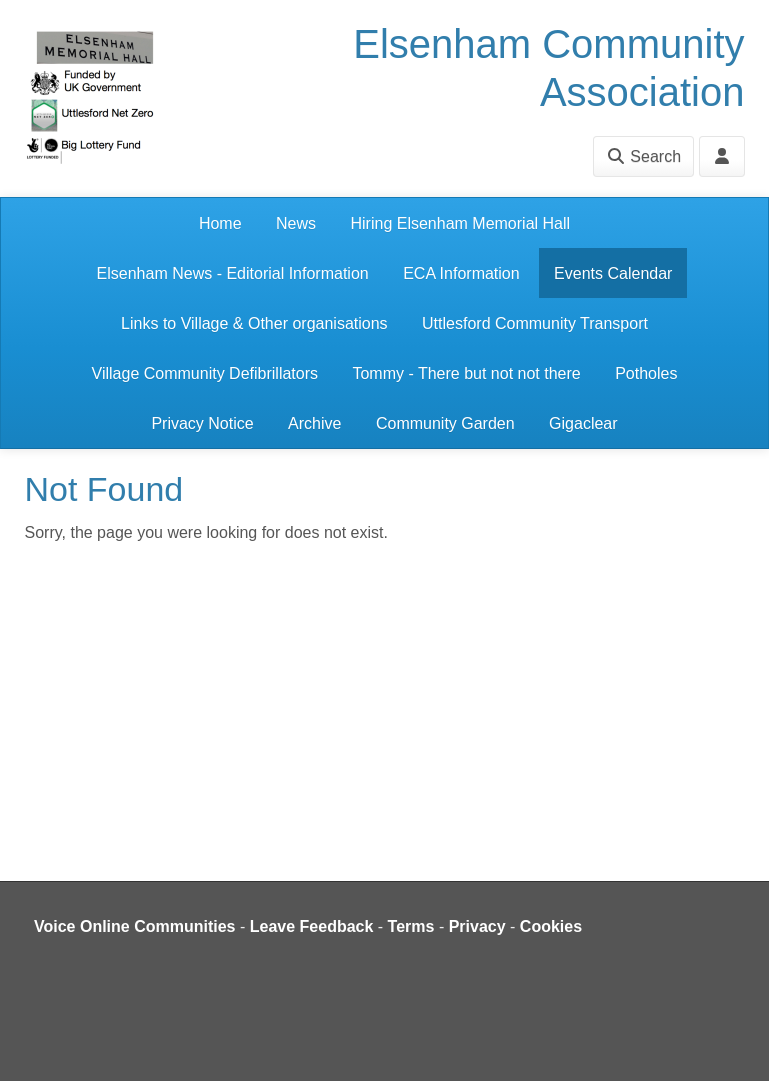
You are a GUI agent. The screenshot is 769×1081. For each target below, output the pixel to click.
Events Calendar (613, 273)
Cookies (551, 926)
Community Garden (445, 423)
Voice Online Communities (135, 926)
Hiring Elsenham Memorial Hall (460, 223)
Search (643, 156)
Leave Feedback (312, 926)
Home (220, 223)
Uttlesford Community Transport (535, 323)
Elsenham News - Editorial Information (233, 273)
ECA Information (461, 273)
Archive (314, 423)
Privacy (477, 926)
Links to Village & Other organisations (254, 323)
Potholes (646, 373)
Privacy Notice (202, 423)
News (296, 223)
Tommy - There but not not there (466, 373)
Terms (411, 926)
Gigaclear (583, 423)
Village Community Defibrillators (205, 373)
